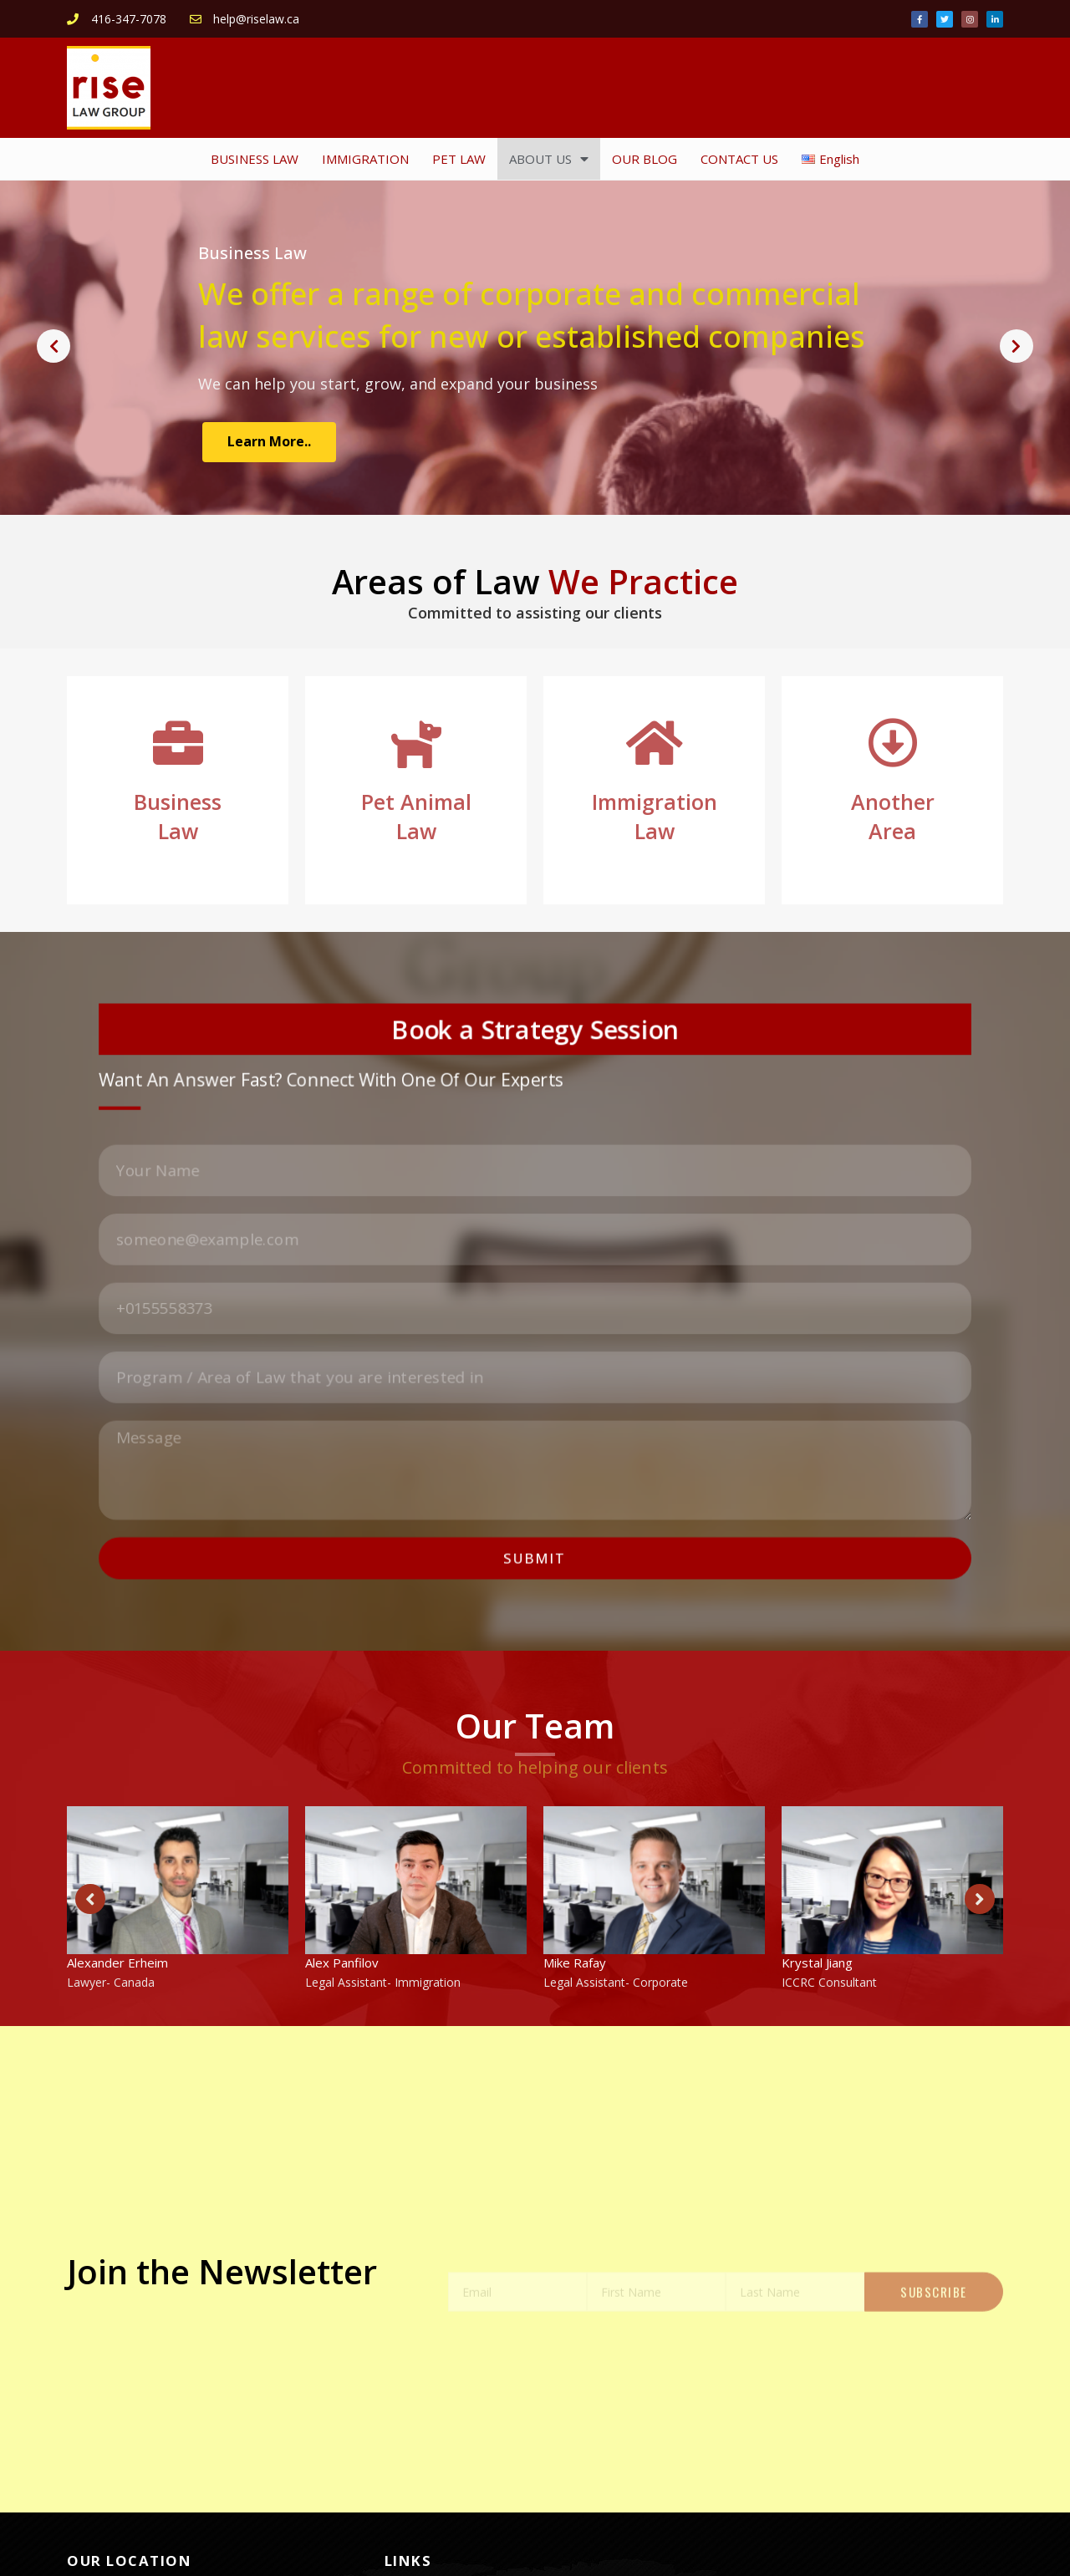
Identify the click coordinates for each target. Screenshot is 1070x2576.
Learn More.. (269, 441)
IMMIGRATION (365, 158)
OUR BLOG (644, 158)
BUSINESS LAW (254, 158)
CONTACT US (739, 158)
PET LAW (459, 158)
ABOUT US (548, 159)
